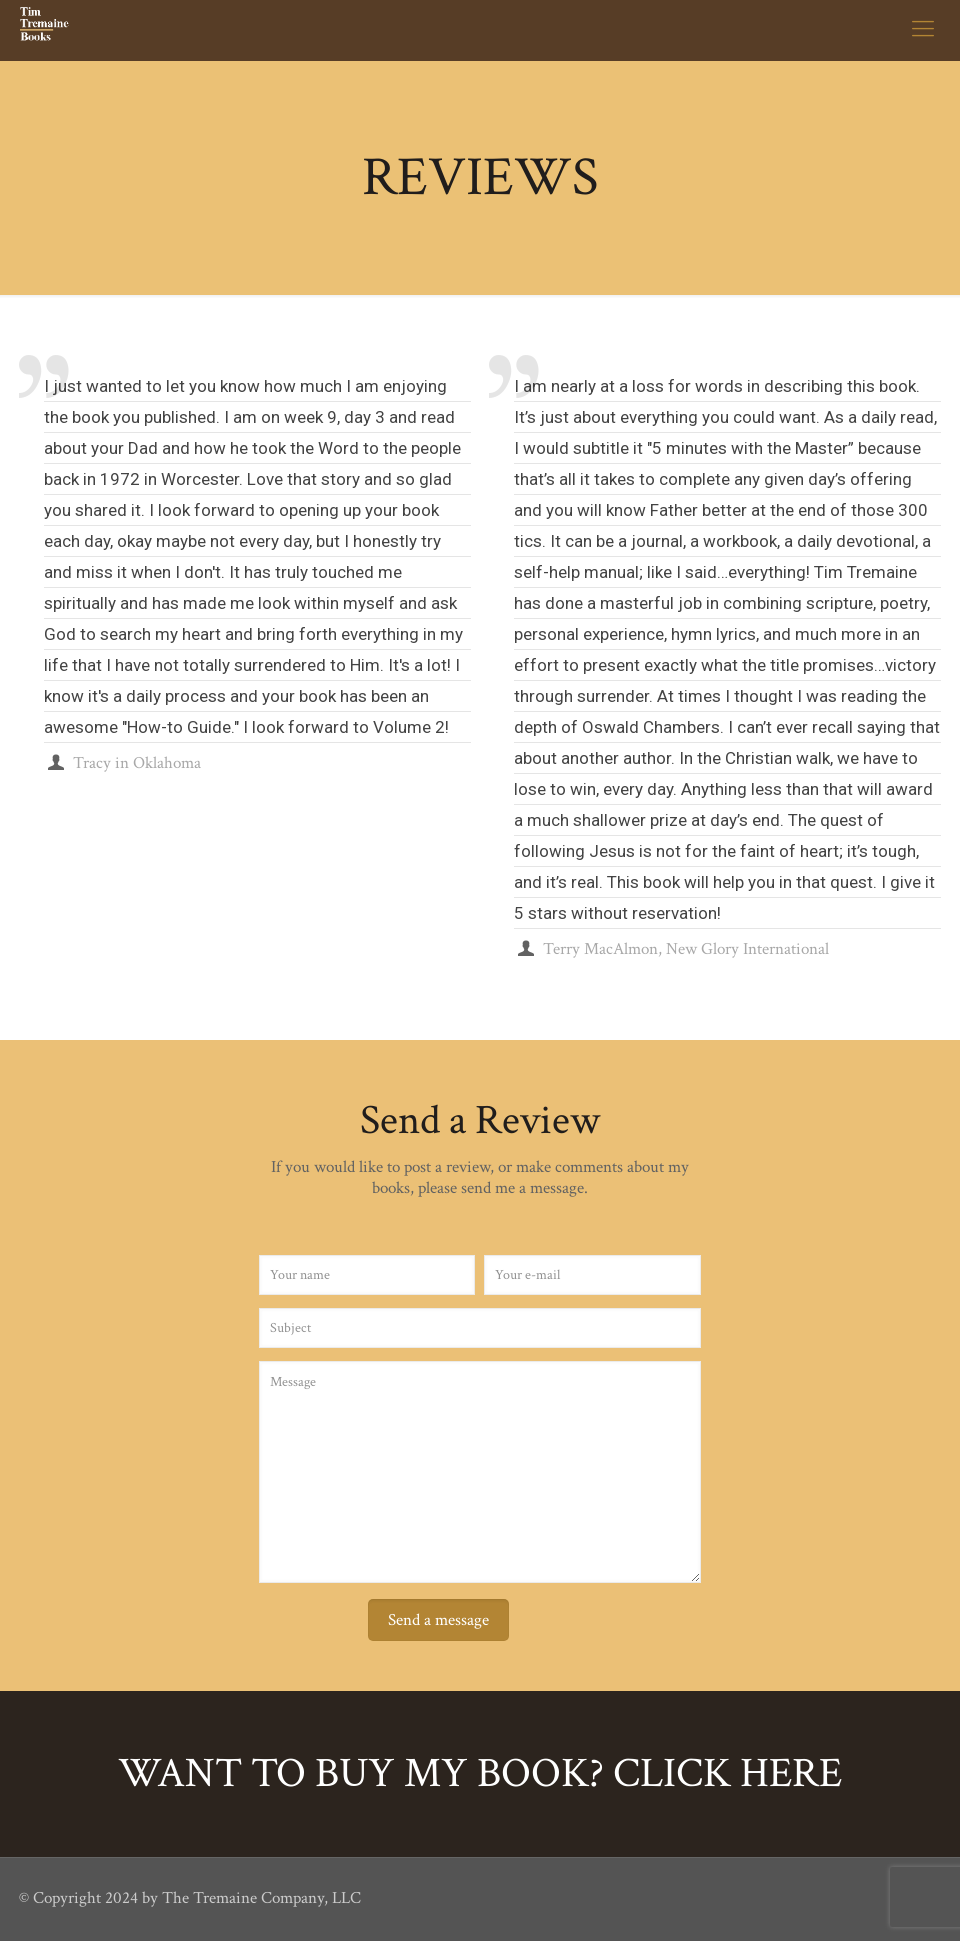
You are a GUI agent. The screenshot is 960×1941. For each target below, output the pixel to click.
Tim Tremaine (865, 572)
